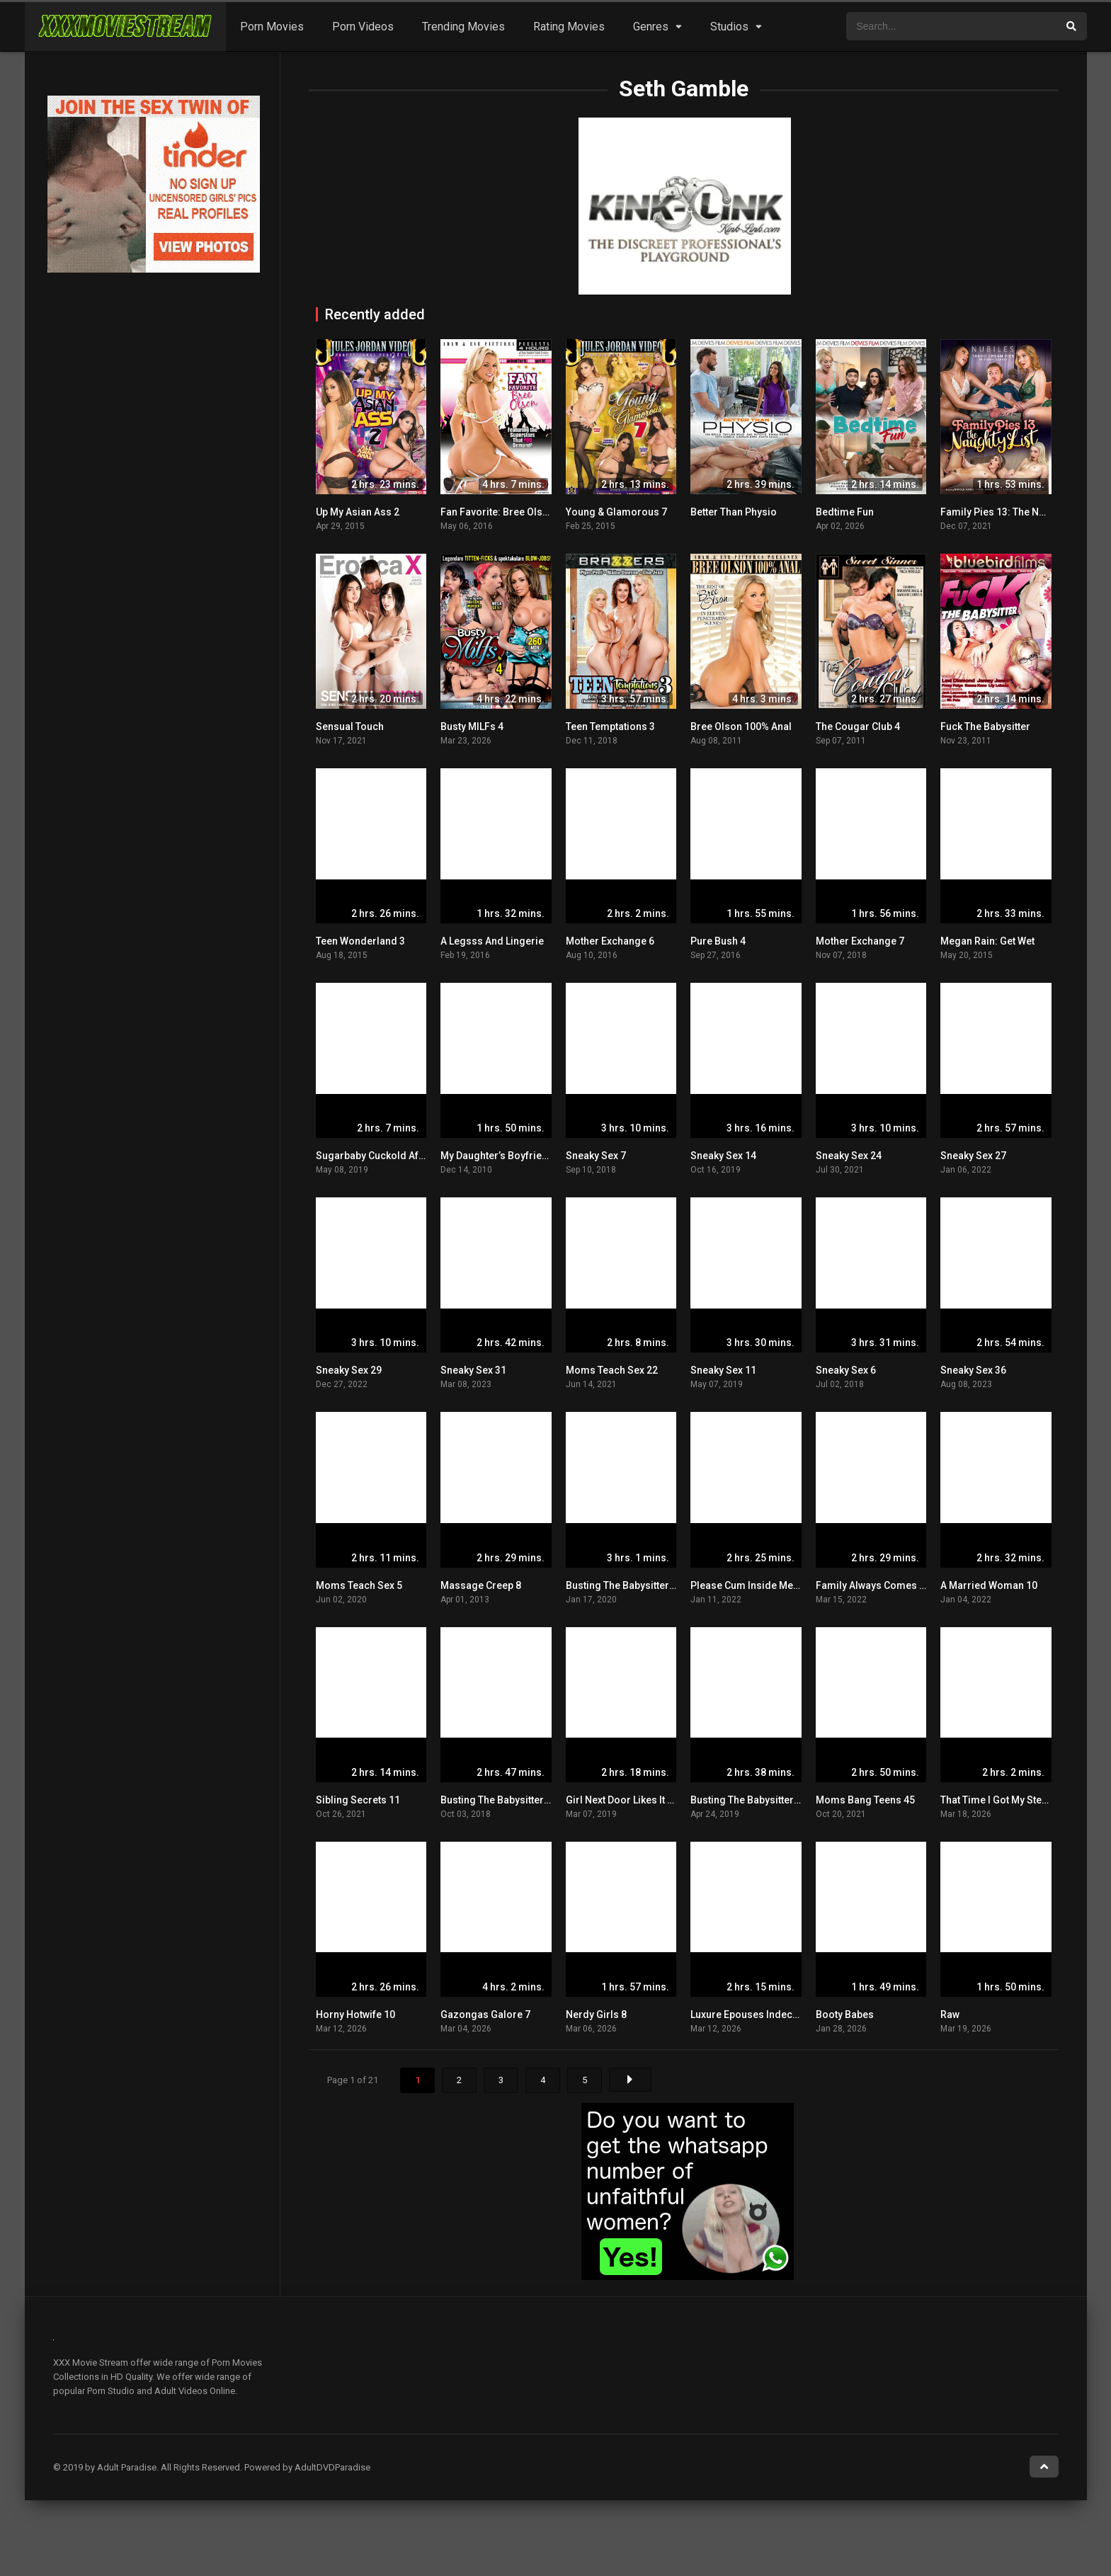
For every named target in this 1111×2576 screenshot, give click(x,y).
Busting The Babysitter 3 (746, 1800)
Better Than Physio (733, 512)
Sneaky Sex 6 (846, 1370)
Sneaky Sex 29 (349, 1370)
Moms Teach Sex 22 (612, 1370)
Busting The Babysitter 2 (496, 1800)
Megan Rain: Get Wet (987, 941)
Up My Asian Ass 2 (357, 512)
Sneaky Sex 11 (723, 1370)
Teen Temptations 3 (610, 726)
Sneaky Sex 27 (973, 1155)
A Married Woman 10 (988, 1585)
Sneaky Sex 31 (473, 1370)
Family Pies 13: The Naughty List (1014, 512)
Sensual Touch (350, 726)
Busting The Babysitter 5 (621, 1585)
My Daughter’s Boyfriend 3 (501, 1155)
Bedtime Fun (845, 512)
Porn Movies (272, 26)
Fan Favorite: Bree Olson (497, 512)
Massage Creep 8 (480, 1585)
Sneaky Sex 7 (596, 1155)
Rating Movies (569, 26)
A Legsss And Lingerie (492, 941)
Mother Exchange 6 (610, 941)
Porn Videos (363, 26)
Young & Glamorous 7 (616, 512)
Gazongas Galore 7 (485, 2014)
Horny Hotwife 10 (355, 2014)
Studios (729, 26)
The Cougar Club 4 (858, 726)
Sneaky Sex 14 (723, 1155)
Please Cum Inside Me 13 (748, 1585)
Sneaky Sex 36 (973, 1370)
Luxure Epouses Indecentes (754, 2014)
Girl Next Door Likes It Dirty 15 (634, 1800)
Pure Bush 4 (718, 941)
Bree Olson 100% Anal (741, 726)
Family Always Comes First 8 (882, 1585)
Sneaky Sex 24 (849, 1155)
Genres (650, 26)
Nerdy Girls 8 (596, 2014)
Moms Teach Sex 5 (359, 1585)
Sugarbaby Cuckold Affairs (378, 1155)
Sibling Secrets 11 (358, 1800)
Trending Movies (463, 26)
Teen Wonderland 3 (360, 941)
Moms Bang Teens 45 (865, 1800)
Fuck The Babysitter (985, 726)
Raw (949, 2014)
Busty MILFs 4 (471, 726)
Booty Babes (845, 2014)
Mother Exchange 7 (860, 941)
